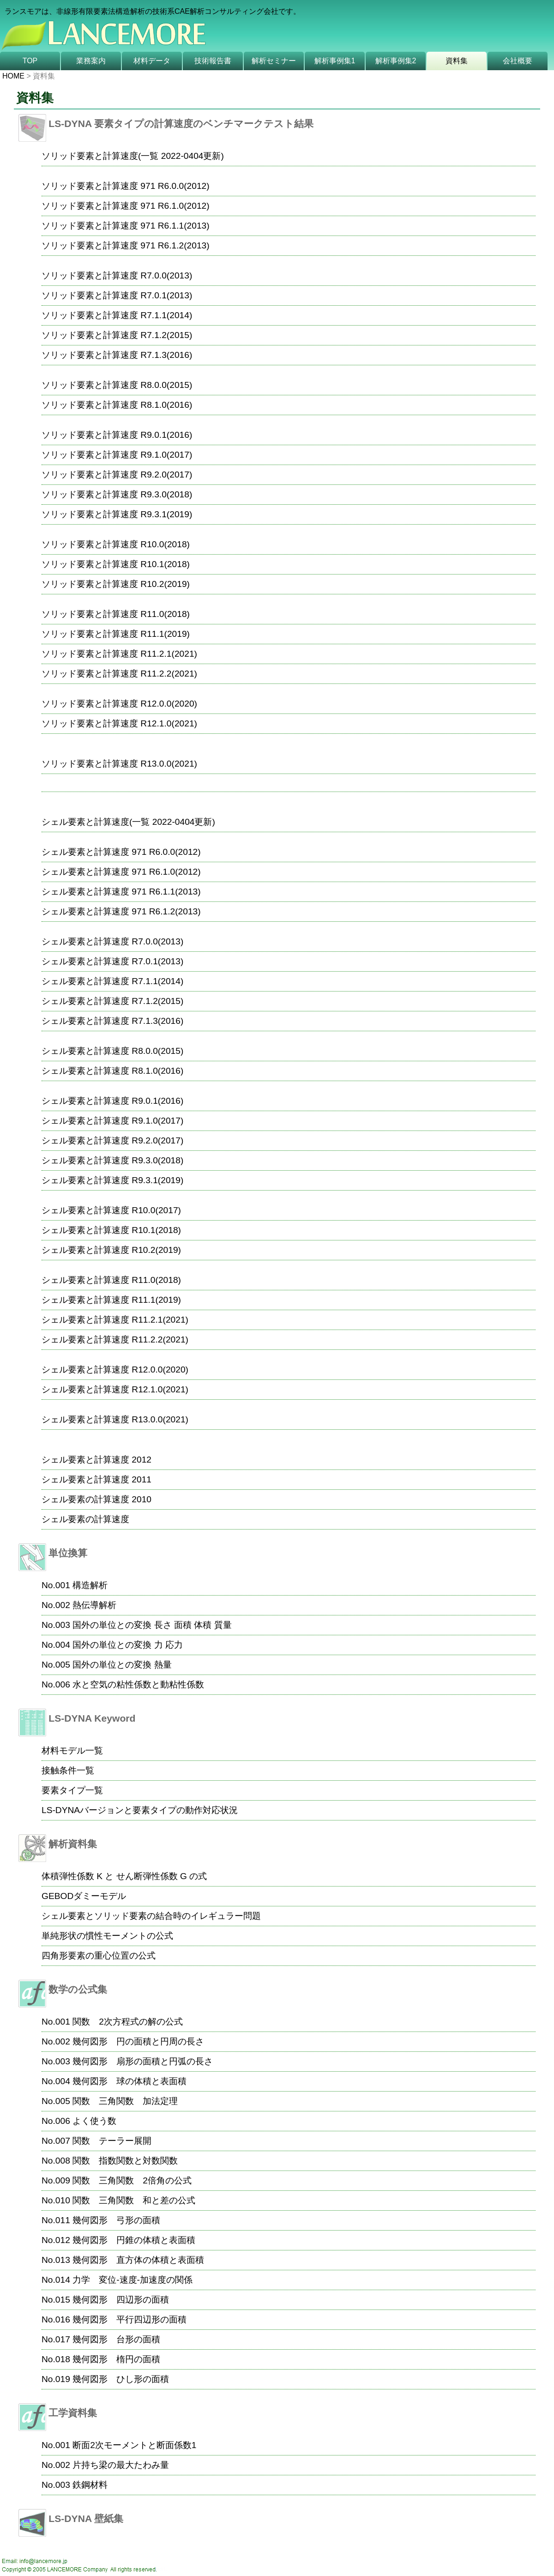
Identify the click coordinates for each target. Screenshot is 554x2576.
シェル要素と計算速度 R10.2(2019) (111, 1250)
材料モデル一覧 (72, 1750)
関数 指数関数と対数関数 (125, 2160)
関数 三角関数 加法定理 (125, 2101)
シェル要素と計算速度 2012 (96, 1459)
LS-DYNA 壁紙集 (85, 2518)
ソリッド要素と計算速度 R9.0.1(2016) (117, 435)
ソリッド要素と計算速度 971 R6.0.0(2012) (126, 186)
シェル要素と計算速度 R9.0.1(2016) (112, 1101)
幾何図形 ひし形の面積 (120, 2379)
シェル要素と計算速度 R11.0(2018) (111, 1280)
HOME (13, 76)
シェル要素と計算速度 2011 (96, 1479)
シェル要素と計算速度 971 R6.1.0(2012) (121, 872)
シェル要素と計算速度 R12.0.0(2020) (115, 1369)
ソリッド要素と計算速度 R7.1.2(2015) (117, 335)
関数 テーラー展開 (111, 2141)
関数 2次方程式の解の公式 (127, 2021)
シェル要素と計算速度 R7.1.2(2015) (112, 1001)
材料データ (151, 61)
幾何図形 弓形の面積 (116, 2220)
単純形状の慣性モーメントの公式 (107, 1936)
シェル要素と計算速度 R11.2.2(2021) (115, 1339)
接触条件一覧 (68, 1770)
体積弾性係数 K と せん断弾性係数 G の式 (124, 1876)
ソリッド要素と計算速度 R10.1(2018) (116, 564)
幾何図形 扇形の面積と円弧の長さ (142, 2061)
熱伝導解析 (94, 1605)
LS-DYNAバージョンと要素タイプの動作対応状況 (140, 1810)
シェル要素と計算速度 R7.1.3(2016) (112, 1021)
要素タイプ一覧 (72, 1790)
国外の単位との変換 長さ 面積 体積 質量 (151, 1625)
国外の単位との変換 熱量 (121, 1664)
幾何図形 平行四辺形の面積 (129, 2319)
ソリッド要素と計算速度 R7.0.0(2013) (117, 275)
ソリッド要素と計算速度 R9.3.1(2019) (117, 514)
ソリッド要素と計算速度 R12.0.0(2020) (119, 703)
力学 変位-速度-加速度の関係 (132, 2280)
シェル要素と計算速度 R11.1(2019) (111, 1300)
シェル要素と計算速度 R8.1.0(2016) (112, 1071)
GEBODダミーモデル (84, 1896)
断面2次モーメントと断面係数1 (134, 2445)
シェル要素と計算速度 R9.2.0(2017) (112, 1140)
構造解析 (90, 1585)
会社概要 (517, 61)
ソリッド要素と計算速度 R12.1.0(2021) (119, 723)
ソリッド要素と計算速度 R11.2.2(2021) (119, 673)
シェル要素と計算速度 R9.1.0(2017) (112, 1120)
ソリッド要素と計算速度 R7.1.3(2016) (117, 355)
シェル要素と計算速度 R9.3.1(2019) (112, 1180)
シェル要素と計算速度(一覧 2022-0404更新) (128, 822)
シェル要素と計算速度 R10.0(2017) (111, 1210)
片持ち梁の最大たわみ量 (120, 2465)
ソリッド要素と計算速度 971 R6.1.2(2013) (126, 245)
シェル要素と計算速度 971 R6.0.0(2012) (121, 852)
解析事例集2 (395, 61)
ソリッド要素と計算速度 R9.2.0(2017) (117, 474)
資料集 (457, 61)
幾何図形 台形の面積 (116, 2339)
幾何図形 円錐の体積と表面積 (133, 2240)
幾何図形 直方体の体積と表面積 (138, 2260)
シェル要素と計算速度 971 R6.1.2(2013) (121, 911)
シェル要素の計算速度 (85, 1519)
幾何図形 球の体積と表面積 (129, 2081)
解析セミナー (274, 61)
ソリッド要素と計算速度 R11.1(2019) (116, 634)
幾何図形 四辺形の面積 (120, 2299)
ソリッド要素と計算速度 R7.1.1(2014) (117, 315)
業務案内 (91, 61)
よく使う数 (94, 2121)
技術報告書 (212, 61)
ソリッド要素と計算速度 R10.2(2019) (116, 584)
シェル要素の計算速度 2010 (96, 1499)
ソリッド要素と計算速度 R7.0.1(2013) (117, 295)
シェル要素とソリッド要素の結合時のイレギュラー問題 (151, 1916)
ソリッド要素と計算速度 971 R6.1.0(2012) (126, 206)
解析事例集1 (334, 61)
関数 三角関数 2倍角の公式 (132, 2180)
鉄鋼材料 (90, 2485)
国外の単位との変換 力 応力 (127, 1645)
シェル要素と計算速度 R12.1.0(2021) (115, 1389)
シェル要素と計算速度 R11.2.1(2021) (115, 1319)
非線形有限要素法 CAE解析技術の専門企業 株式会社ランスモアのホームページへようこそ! (221, 26)
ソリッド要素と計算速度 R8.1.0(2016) (117, 405)
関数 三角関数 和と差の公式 (133, 2200)
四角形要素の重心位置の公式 (99, 1955)
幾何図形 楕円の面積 (116, 2359)
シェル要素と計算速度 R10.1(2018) (111, 1230)
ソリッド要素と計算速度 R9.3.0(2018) (117, 494)
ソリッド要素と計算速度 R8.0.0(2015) (117, 385)
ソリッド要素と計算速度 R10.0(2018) (116, 544)
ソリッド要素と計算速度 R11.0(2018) (116, 614)
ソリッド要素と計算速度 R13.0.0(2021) (119, 763)
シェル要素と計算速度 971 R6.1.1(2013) (121, 891)
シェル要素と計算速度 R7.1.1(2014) (112, 981)
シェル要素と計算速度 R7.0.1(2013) (112, 961)
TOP (30, 61)
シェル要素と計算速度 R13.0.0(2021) (115, 1419)
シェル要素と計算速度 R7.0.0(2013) (112, 941)
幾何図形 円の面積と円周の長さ (138, 2041)
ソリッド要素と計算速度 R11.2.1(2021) (119, 654)
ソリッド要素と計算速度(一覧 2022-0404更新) (133, 156)
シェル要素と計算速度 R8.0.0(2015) (112, 1051)
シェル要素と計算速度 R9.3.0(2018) (112, 1160)
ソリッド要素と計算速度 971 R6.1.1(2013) (126, 225)
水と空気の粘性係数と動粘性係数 (138, 1684)
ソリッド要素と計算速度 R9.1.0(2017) (117, 455)
